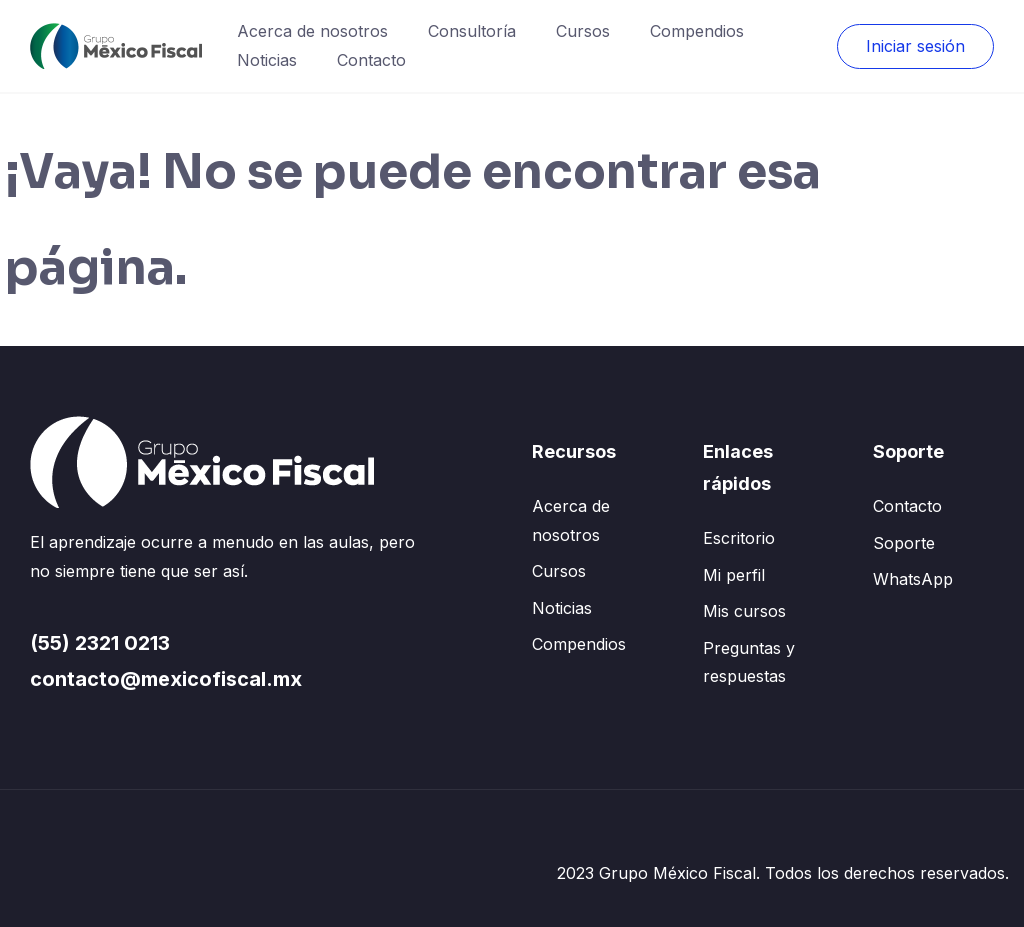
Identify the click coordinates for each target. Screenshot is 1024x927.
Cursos (583, 31)
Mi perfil (734, 575)
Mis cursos (744, 611)
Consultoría (472, 31)
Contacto (371, 60)
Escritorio (739, 538)
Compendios (697, 31)
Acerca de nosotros (312, 31)
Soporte (904, 543)
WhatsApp (913, 579)
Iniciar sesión (915, 46)
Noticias (267, 60)
